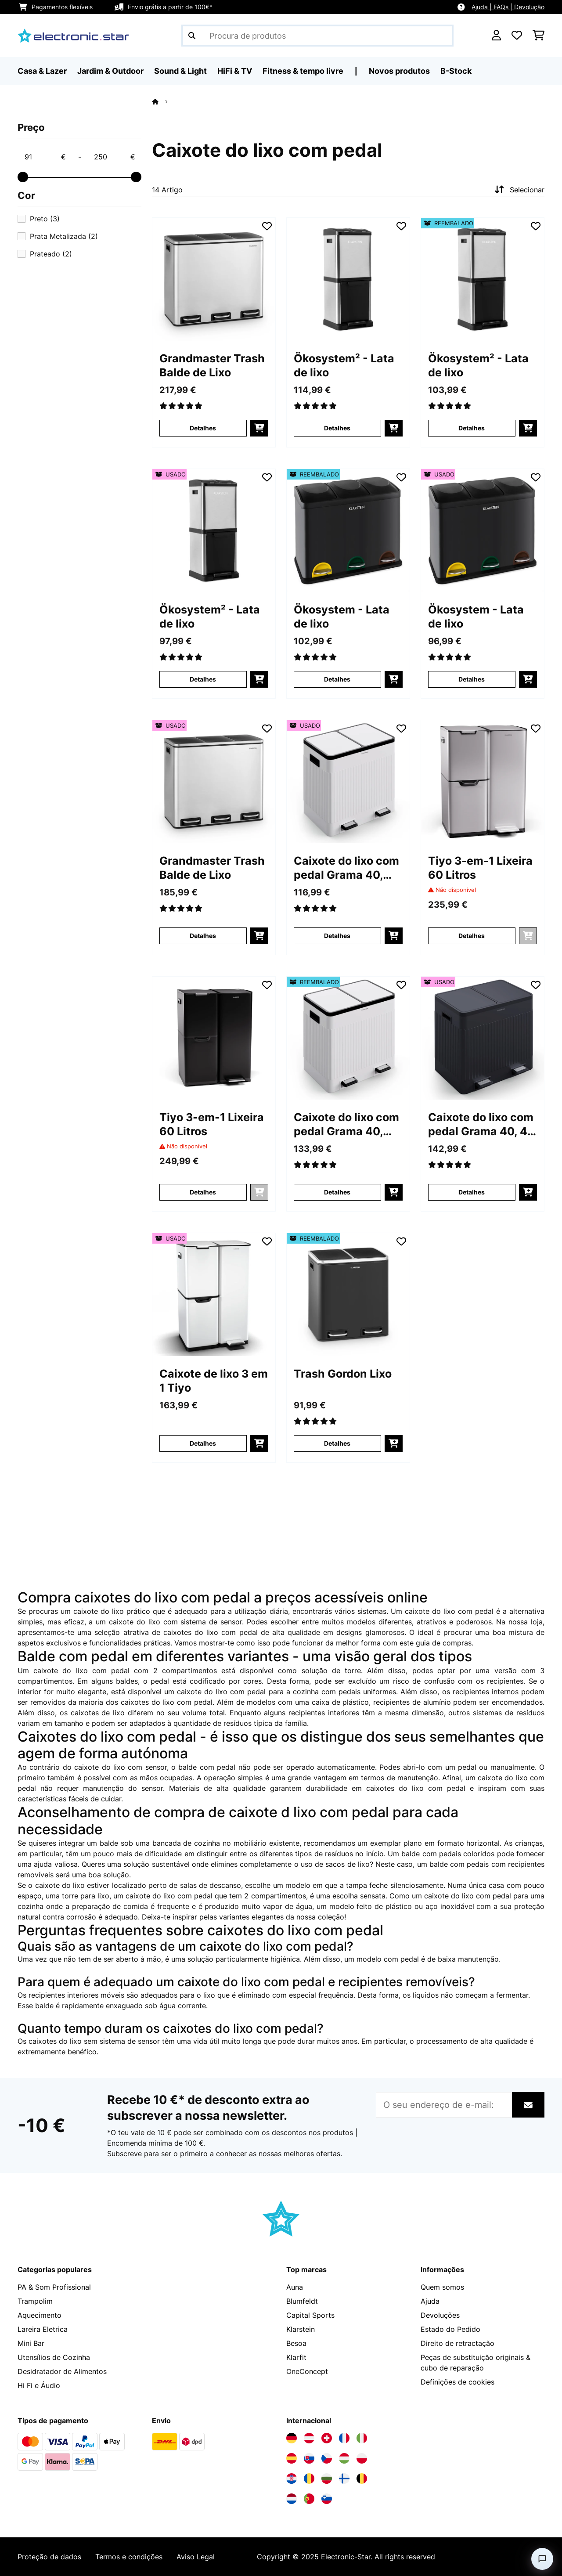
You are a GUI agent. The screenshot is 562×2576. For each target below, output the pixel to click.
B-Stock (456, 71)
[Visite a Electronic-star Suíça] (326, 2438)
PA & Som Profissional (54, 2287)
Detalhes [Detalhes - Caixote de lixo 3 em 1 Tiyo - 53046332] (203, 1443)
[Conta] (496, 35)
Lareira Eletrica (43, 2329)
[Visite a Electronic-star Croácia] (291, 2478)
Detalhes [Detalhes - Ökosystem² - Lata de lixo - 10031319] (337, 428)
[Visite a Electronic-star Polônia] (362, 2458)
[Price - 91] (45, 156)
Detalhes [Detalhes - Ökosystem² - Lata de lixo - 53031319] (203, 679)
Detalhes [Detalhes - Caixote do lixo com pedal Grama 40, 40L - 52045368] (337, 1192)
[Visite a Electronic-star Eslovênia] (326, 2498)
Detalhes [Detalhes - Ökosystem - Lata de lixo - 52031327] (337, 679)
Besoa (296, 2343)
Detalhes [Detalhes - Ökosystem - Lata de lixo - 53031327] (471, 679)
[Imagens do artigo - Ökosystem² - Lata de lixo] (348, 279)
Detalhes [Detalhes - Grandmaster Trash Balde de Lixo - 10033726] (203, 428)
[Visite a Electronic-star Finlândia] (344, 2478)
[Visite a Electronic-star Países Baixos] (291, 2498)
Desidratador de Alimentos (62, 2371)
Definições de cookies (457, 2382)
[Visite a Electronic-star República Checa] (326, 2458)
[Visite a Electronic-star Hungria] (344, 2458)
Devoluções (440, 2315)
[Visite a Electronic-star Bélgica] (362, 2478)
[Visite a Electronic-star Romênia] (309, 2478)
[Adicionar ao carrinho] (259, 428)
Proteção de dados (49, 2556)
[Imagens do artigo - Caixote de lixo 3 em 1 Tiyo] (213, 1294)
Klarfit (296, 2357)
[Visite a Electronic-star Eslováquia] (309, 2458)
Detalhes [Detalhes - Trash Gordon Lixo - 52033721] (337, 1443)
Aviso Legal (196, 2556)
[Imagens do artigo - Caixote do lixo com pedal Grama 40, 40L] (348, 781)
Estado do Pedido (450, 2329)
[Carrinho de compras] (538, 35)
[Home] (163, 101)
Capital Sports (310, 2315)
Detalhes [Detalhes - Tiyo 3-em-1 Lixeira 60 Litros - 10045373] (471, 935)
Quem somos (442, 2287)
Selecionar (518, 190)
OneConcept (307, 2371)
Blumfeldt (302, 2301)
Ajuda (430, 2301)
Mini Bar (31, 2343)
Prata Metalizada (64, 236)
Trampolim (35, 2301)
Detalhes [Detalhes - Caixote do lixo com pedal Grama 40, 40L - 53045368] (337, 935)
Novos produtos (399, 71)
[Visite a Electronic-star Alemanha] (291, 2438)
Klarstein (300, 2329)
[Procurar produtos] (317, 36)
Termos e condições (128, 2556)
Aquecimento (39, 2315)
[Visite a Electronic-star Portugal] (309, 2498)
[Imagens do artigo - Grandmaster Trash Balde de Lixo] (213, 279)
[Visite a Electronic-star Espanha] (291, 2458)
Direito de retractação (457, 2343)
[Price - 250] (114, 156)
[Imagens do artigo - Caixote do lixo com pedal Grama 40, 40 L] (482, 1038)
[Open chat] (542, 2559)
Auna (294, 2287)
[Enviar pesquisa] (191, 35)
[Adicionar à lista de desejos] (267, 226)
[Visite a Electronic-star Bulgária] (326, 2478)
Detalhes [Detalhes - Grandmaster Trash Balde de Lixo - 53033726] (203, 935)
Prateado (51, 254)
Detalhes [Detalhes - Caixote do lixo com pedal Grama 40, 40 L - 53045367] (471, 1192)
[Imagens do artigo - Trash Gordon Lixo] (348, 1294)
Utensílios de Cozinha (54, 2357)
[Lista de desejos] (517, 35)
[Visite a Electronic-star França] (344, 2438)
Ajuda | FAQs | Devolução (508, 7)
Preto (45, 219)
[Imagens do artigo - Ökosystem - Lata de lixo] (348, 530)
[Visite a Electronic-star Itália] (362, 2438)
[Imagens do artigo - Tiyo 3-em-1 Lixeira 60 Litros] (482, 781)
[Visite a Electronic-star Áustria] (309, 2438)
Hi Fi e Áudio (39, 2385)
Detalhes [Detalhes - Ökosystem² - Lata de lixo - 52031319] (471, 428)
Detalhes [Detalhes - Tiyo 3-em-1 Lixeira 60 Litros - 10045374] (203, 1192)
